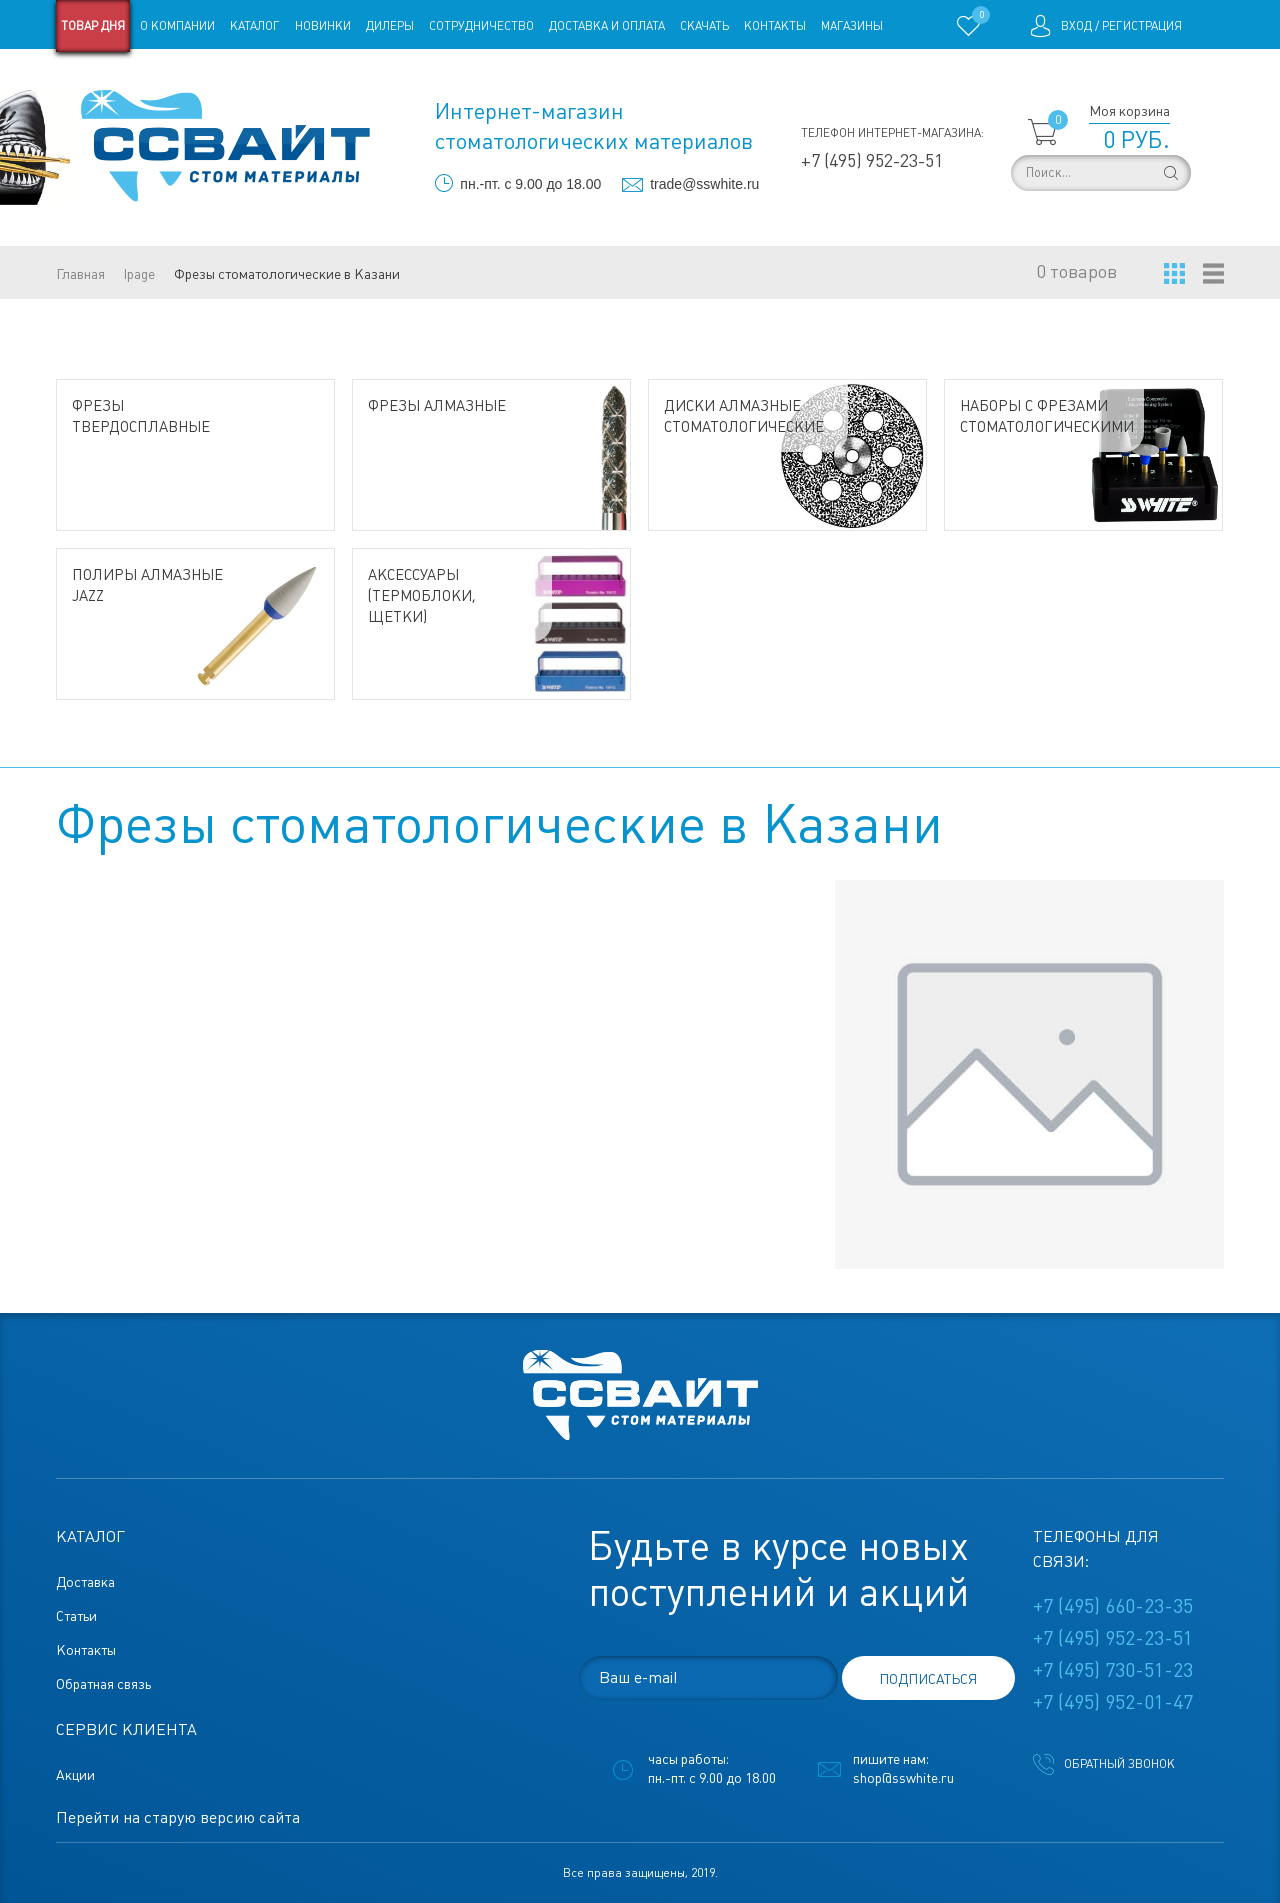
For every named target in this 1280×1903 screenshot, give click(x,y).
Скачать (704, 26)
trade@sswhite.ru (704, 184)
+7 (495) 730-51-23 (1113, 1670)
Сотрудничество (481, 26)
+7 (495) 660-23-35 (1113, 1606)
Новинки (323, 26)
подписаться (928, 1679)
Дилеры (390, 26)
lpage (139, 274)
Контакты (775, 26)
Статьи (218, 78)
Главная (80, 274)
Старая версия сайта (119, 78)
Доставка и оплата (607, 26)
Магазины (852, 26)
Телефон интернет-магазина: (892, 133)
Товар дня (93, 26)
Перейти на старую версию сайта (178, 1817)
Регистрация (1142, 26)
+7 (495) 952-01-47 (1113, 1702)
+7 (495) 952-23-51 (872, 160)
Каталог (255, 26)
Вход (1076, 26)
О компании (177, 26)
